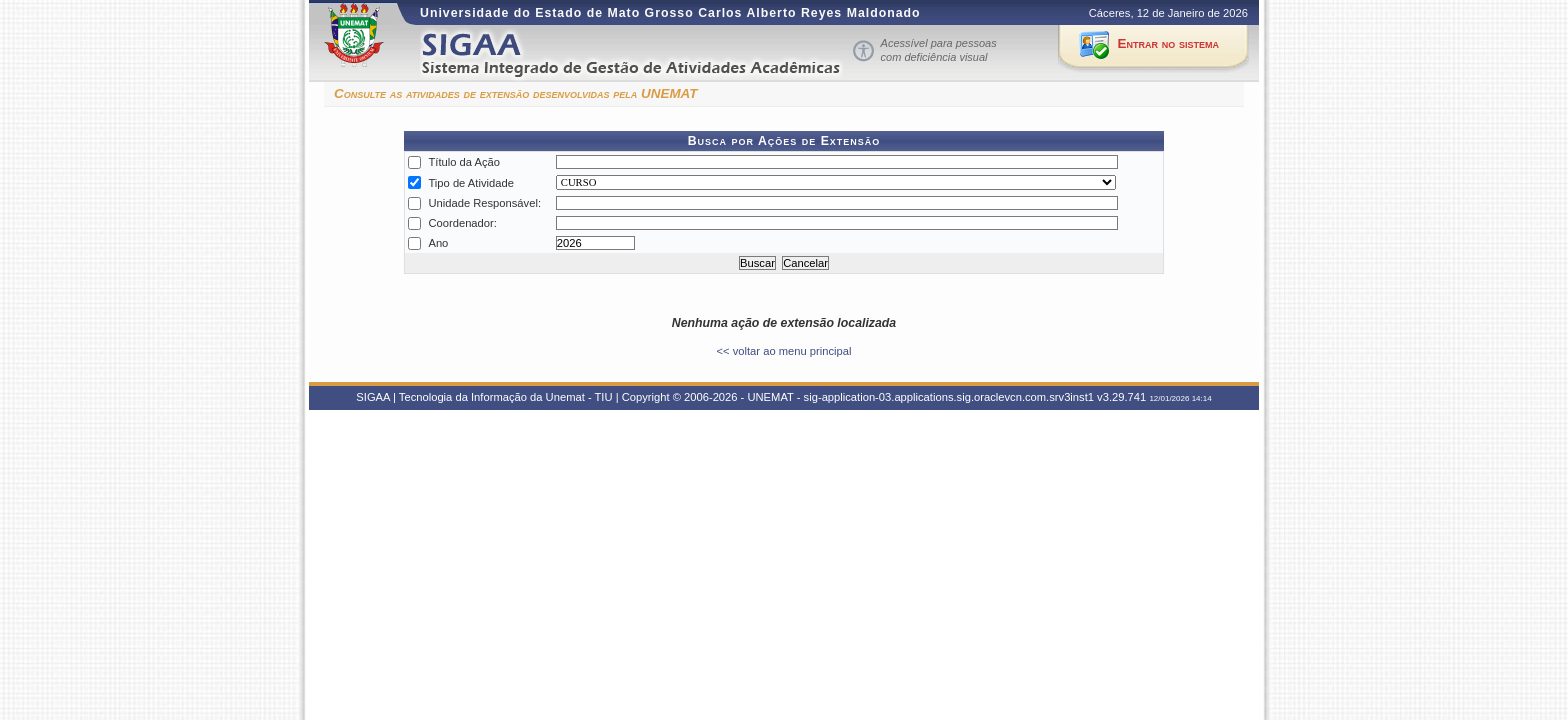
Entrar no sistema (1168, 43)
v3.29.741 (1121, 397)
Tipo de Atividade (470, 183)
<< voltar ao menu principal (784, 351)
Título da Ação (464, 162)
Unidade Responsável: (484, 203)
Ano (438, 243)
